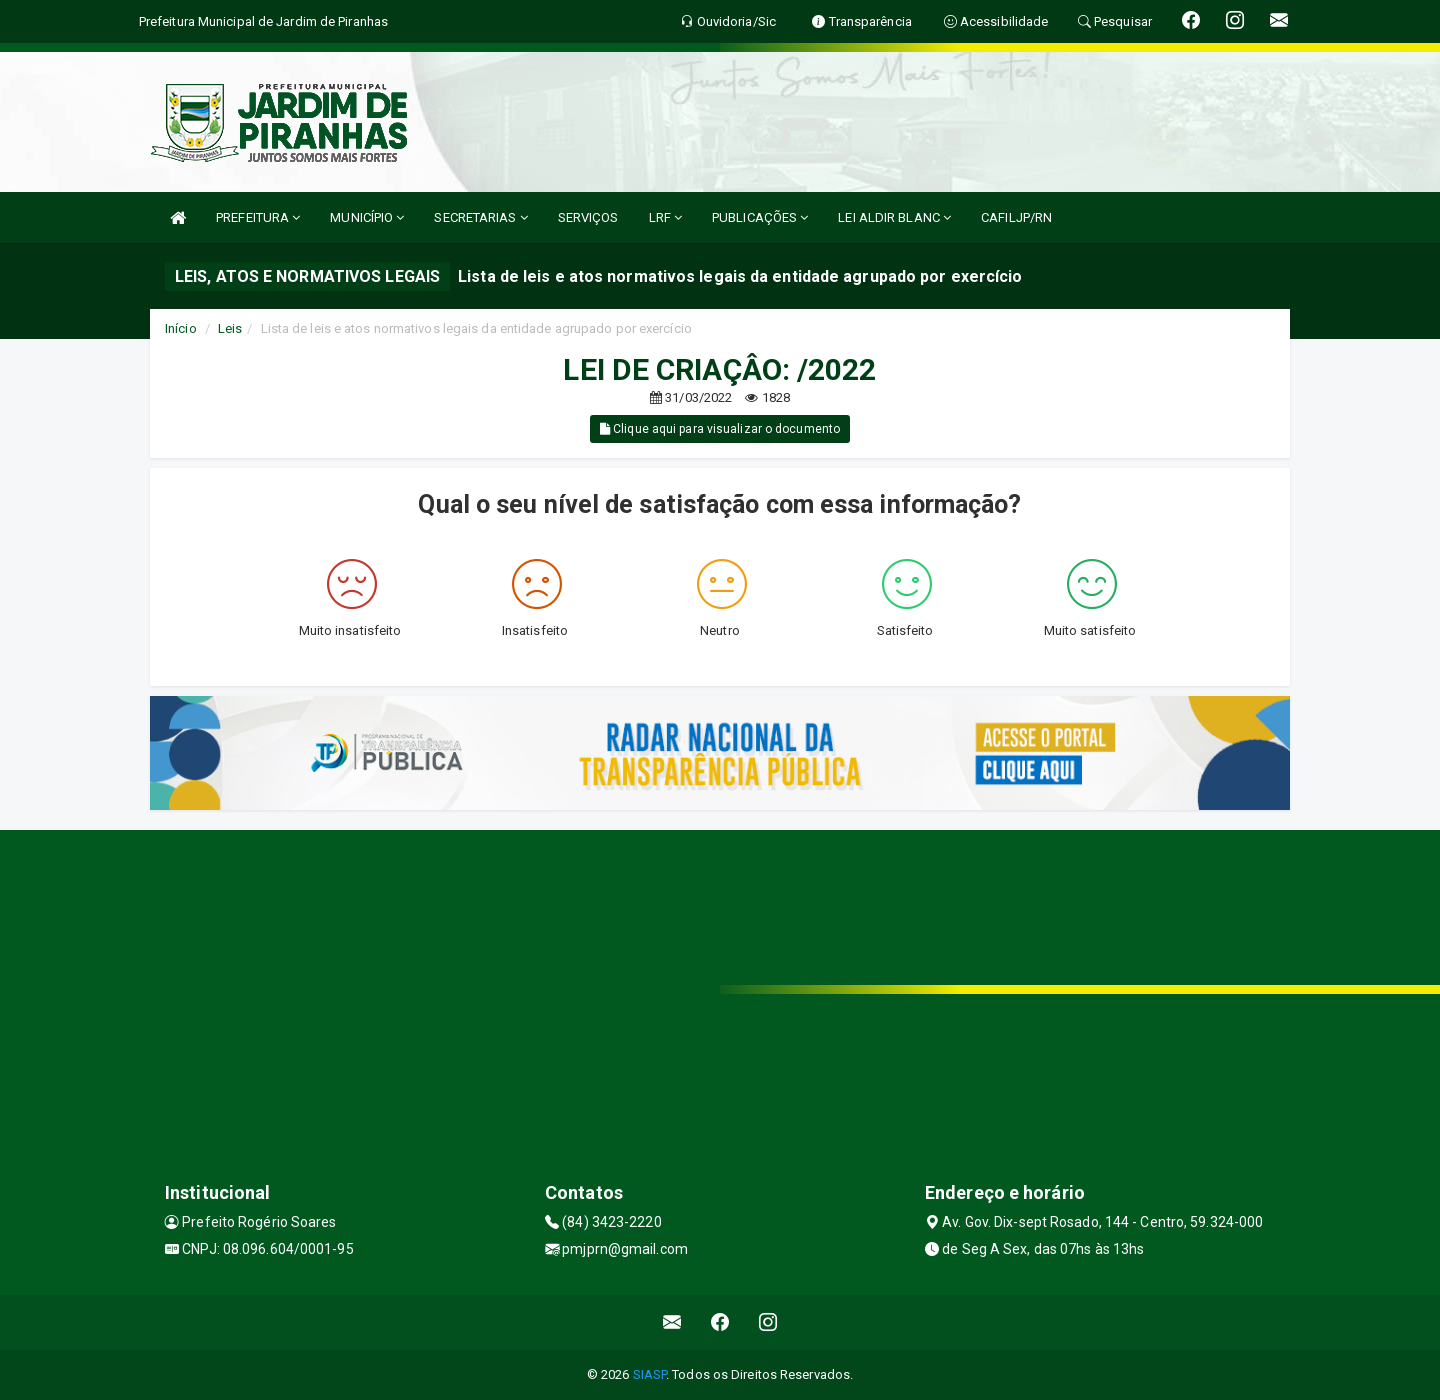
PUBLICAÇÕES (760, 217)
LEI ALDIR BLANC (894, 217)
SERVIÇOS (588, 217)
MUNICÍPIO (367, 217)
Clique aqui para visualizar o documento (720, 429)
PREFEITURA (258, 217)
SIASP (650, 1374)
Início (181, 328)
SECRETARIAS (480, 217)
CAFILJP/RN (1016, 217)
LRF (666, 217)
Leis (230, 328)
